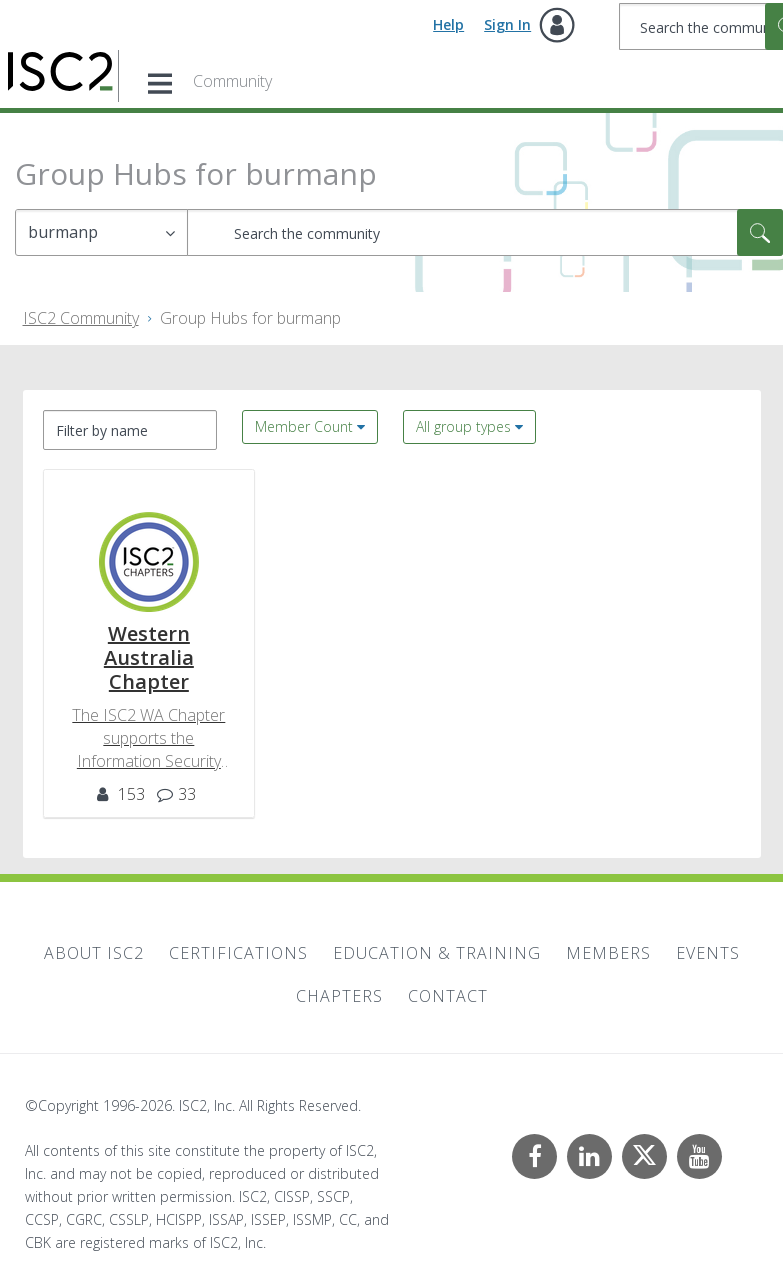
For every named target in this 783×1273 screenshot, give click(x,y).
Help (448, 24)
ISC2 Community (81, 318)
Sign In (507, 24)
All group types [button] (463, 426)
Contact (448, 996)
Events (708, 953)
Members (608, 953)
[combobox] (485, 232)
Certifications (238, 953)
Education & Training (437, 953)
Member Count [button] (304, 426)
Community (232, 81)
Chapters (339, 996)
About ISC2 (94, 953)
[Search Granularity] (101, 232)
